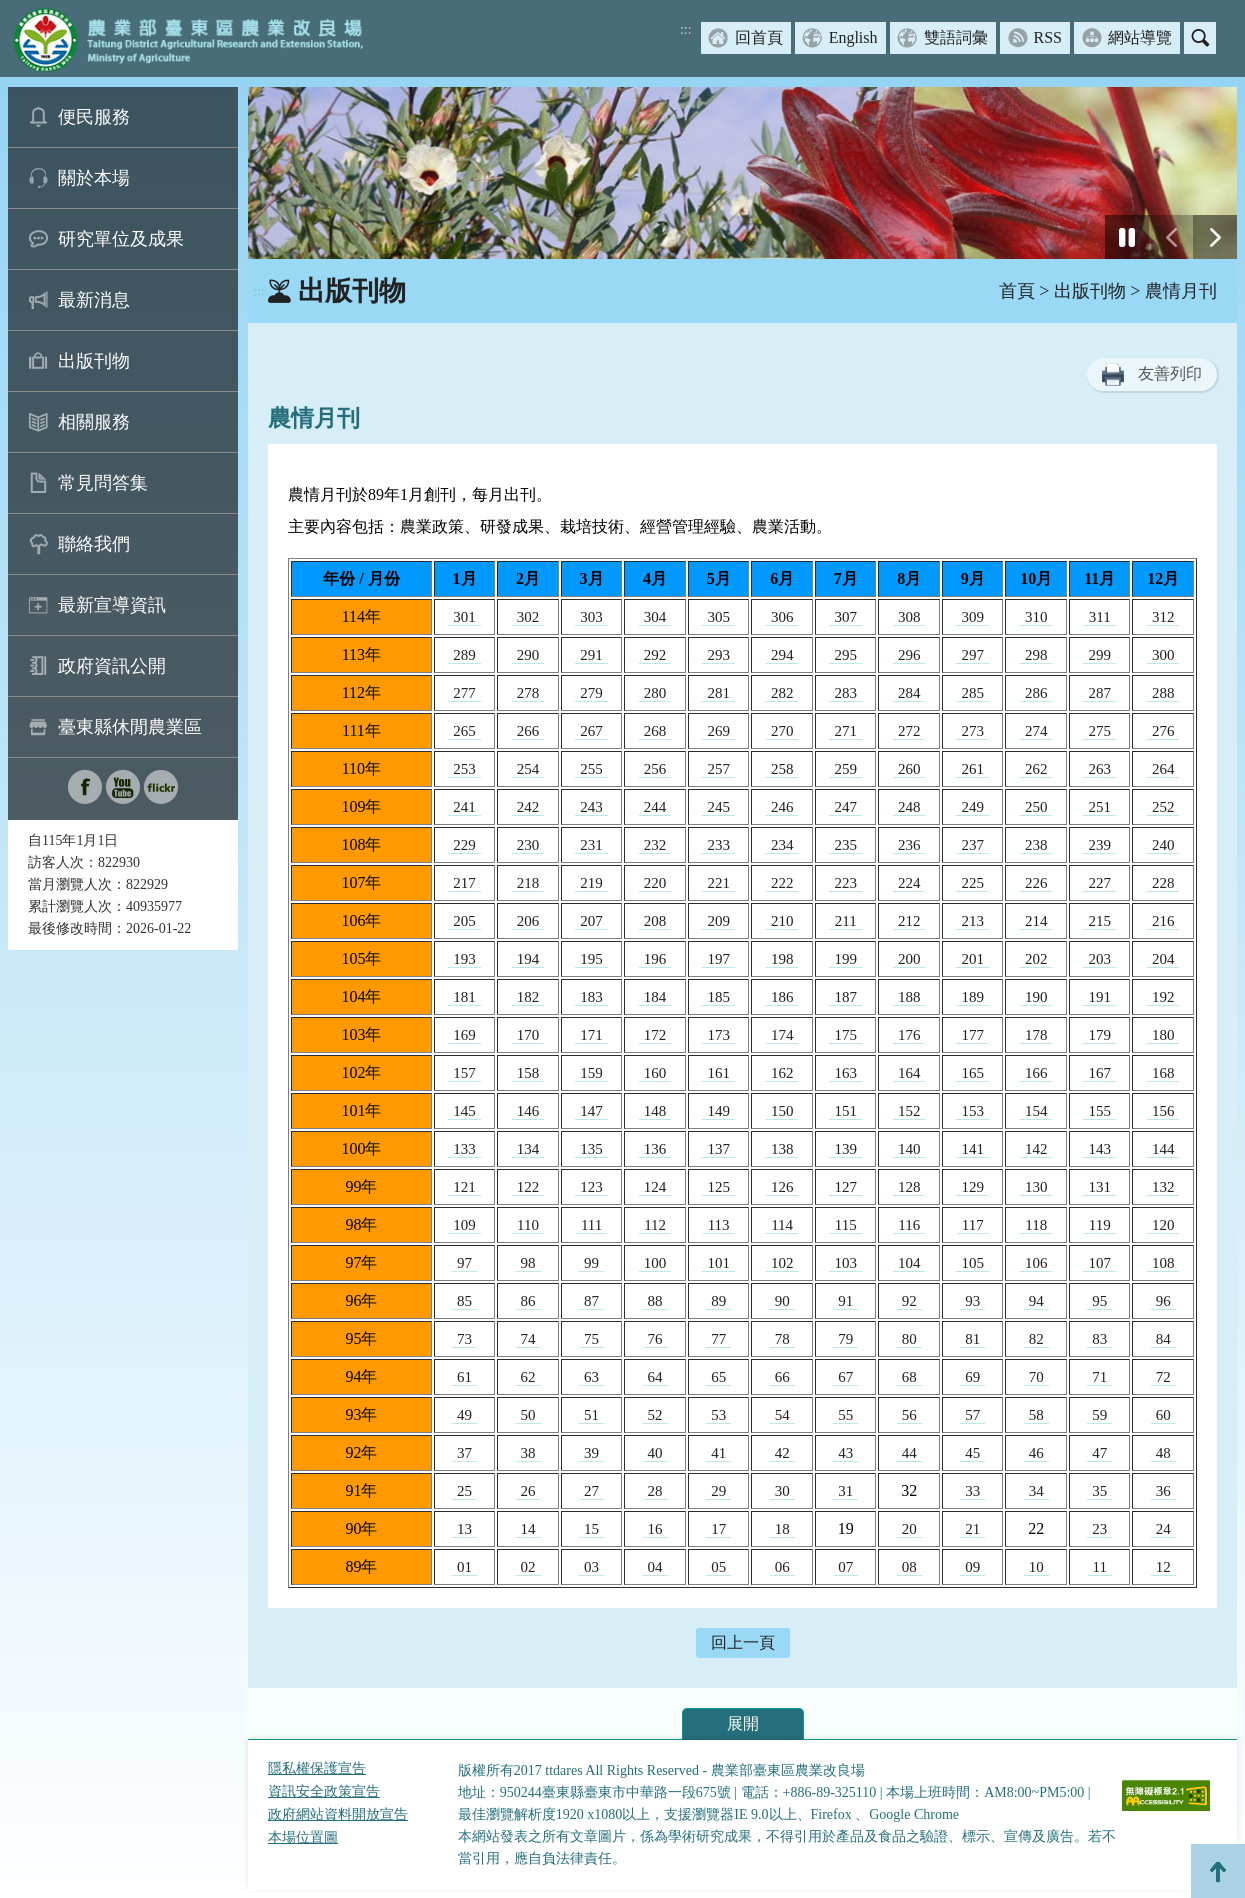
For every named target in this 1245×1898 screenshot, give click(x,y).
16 (655, 1529)
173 (718, 1035)
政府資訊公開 (112, 666)
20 (909, 1529)
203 (1099, 959)
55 (845, 1415)
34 (1036, 1491)
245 (718, 807)
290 (528, 655)
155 (1099, 1111)
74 (528, 1339)
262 (1036, 769)
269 (718, 731)
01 (464, 1567)
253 (464, 769)
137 (718, 1149)
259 (845, 769)
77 (718, 1339)
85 (464, 1301)
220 (655, 883)
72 (1163, 1377)
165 (972, 1073)
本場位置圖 (303, 1837)
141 (972, 1149)
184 (655, 997)
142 (1036, 1149)
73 (464, 1339)
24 (1163, 1529)
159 (591, 1073)
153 (972, 1111)
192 (1163, 997)
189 (972, 997)
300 (1163, 655)
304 (655, 617)
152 (909, 1111)
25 (464, 1491)
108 (1163, 1263)
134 (528, 1149)
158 (528, 1073)
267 (591, 731)
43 (845, 1453)
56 (909, 1415)
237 (972, 845)
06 (782, 1567)
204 (1163, 959)
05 (718, 1567)
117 (973, 1225)
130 (1036, 1187)
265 (464, 731)
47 (1099, 1453)
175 (845, 1035)
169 (464, 1035)
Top (1218, 1871)
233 (718, 845)
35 (1099, 1491)
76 (655, 1339)
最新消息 (94, 300)
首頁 (1017, 291)
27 (591, 1491)
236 (909, 845)
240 (1163, 845)
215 (1099, 921)
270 (782, 731)
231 (591, 845)
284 (909, 693)
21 (972, 1529)
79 (845, 1339)
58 (1036, 1415)
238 (1036, 845)
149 (718, 1111)
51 (591, 1415)
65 (718, 1377)
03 (591, 1567)
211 (846, 921)
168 (1163, 1073)
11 (1100, 1567)
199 (845, 959)
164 (909, 1073)
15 (591, 1529)
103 (845, 1263)
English (853, 37)
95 (1099, 1301)
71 (1099, 1377)
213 (972, 921)
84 (1163, 1339)
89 (718, 1301)
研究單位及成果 (121, 239)
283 (845, 693)
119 (1100, 1225)
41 (718, 1453)
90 (782, 1301)
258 (782, 769)
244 (655, 807)
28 (655, 1491)
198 (782, 959)
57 (972, 1415)
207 (591, 921)
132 (1163, 1187)
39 (591, 1453)
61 (464, 1377)
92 (909, 1301)
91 (845, 1301)
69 (972, 1377)
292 (655, 655)
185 (718, 997)
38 (528, 1453)
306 (782, 617)
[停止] (1127, 237)
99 (591, 1263)
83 (1099, 1339)
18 (782, 1529)
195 (591, 959)
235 (845, 845)
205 (464, 921)
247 (845, 807)
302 (528, 617)
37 (464, 1453)
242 (528, 807)
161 (718, 1073)
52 (655, 1415)
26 (528, 1491)
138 (782, 1149)
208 (655, 921)
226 (1036, 883)
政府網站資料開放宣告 (338, 1814)
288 (1163, 693)
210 (782, 921)
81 (972, 1339)
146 (528, 1111)
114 (782, 1225)
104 (909, 1263)
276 (1163, 731)
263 (1099, 769)
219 (591, 883)
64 (655, 1377)
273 (972, 731)
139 (845, 1149)
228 (1163, 883)
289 (464, 655)
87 (591, 1301)
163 (845, 1073)
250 (1036, 807)
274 (1036, 731)
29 (718, 1491)
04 (655, 1567)
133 (464, 1149)
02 (528, 1567)
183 (591, 997)
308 (909, 617)
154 (1036, 1111)
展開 (743, 1723)
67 (845, 1377)
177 (972, 1035)
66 (782, 1377)
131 (1099, 1187)
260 (909, 769)
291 (591, 655)
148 (655, 1111)
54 (782, 1415)
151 (845, 1111)
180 (1163, 1035)
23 (1099, 1529)
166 (1036, 1073)
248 (909, 807)
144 (1163, 1149)
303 (591, 617)
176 (909, 1035)
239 (1099, 845)
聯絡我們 (94, 544)
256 (655, 769)
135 (591, 1149)
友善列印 (1170, 373)
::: (686, 29)
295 (845, 655)
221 (718, 883)
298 (1036, 655)
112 (655, 1225)
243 (591, 807)
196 (655, 959)
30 (782, 1491)
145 (464, 1111)
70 (1036, 1377)
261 (972, 769)
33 (972, 1491)
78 (782, 1339)
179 (1099, 1035)
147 (591, 1111)
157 (464, 1073)
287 (1099, 693)
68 (909, 1377)
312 (1163, 617)
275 (1099, 731)
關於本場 (94, 178)
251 (1099, 807)
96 (1163, 1301)
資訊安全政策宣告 (324, 1791)
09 (972, 1567)
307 (845, 617)
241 (464, 807)
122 (528, 1187)
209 (718, 921)
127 (845, 1187)
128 (909, 1187)
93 (972, 1301)
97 (464, 1263)
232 (655, 845)
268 (655, 731)
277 (464, 693)
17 (718, 1529)
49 (464, 1415)
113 (719, 1225)
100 (655, 1263)
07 (845, 1567)
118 (1036, 1225)
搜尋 (1200, 38)
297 (972, 655)
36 (1163, 1491)
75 (591, 1339)
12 (1163, 1567)
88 (655, 1301)
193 (464, 959)
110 (528, 1225)
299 (1099, 655)
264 (1163, 769)
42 (782, 1453)
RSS (1048, 37)
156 (1163, 1111)
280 (655, 693)
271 (845, 731)
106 (1036, 1263)
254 (528, 769)
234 (782, 845)
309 (972, 617)
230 (528, 845)
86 (528, 1301)
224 (909, 883)
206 (528, 921)
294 (782, 655)
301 (464, 617)
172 (655, 1035)
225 (972, 883)
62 (528, 1377)
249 (972, 807)
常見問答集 (103, 483)
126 (782, 1187)
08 (909, 1567)
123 (591, 1187)
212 (909, 921)
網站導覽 (1140, 37)
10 (1036, 1567)
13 (464, 1529)
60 (1163, 1415)
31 (845, 1491)
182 (528, 997)
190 (1036, 997)
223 (845, 883)
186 (782, 997)
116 (909, 1225)
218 (528, 883)
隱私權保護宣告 (317, 1768)
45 (972, 1453)
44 (909, 1453)
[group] (742, 173)
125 (718, 1187)
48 (1163, 1453)
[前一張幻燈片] (1171, 237)
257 (718, 769)
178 (1036, 1035)
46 (1036, 1453)
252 (1163, 807)
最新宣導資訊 (112, 605)
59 (1099, 1415)
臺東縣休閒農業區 (130, 727)
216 (1163, 921)
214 (1036, 921)
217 (464, 883)
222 (782, 883)
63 (591, 1377)
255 (591, 769)
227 (1099, 883)
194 (528, 959)
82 (1036, 1339)
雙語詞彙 (956, 37)
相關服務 (94, 422)
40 (655, 1453)
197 (718, 959)
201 (972, 959)
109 (464, 1225)
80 (909, 1339)
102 (782, 1263)
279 (591, 693)
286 (1036, 693)
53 (718, 1415)
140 (909, 1149)
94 (1036, 1301)
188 (909, 997)
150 (782, 1111)
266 (528, 731)
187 (845, 997)
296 (909, 655)
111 (591, 1225)
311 (1100, 617)
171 (591, 1035)
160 (655, 1073)
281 (718, 693)
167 (1099, 1073)
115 (846, 1225)
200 (909, 959)
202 (1036, 959)
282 (782, 693)
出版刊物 (94, 361)
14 (528, 1529)
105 (972, 1263)
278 (528, 693)
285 (972, 693)
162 (782, 1073)
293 (718, 655)
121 (464, 1187)
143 (1099, 1149)
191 (1099, 997)
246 (782, 807)
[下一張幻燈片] (1215, 237)
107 (1099, 1263)
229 (464, 845)
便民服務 (94, 117)
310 (1036, 617)
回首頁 (759, 37)
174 (782, 1035)
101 (718, 1263)
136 (655, 1149)
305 (718, 617)
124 (655, 1187)
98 (528, 1263)
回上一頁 (743, 1642)
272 (909, 731)
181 (464, 997)
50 (528, 1415)
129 (972, 1187)
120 (1163, 1225)
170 (528, 1035)
